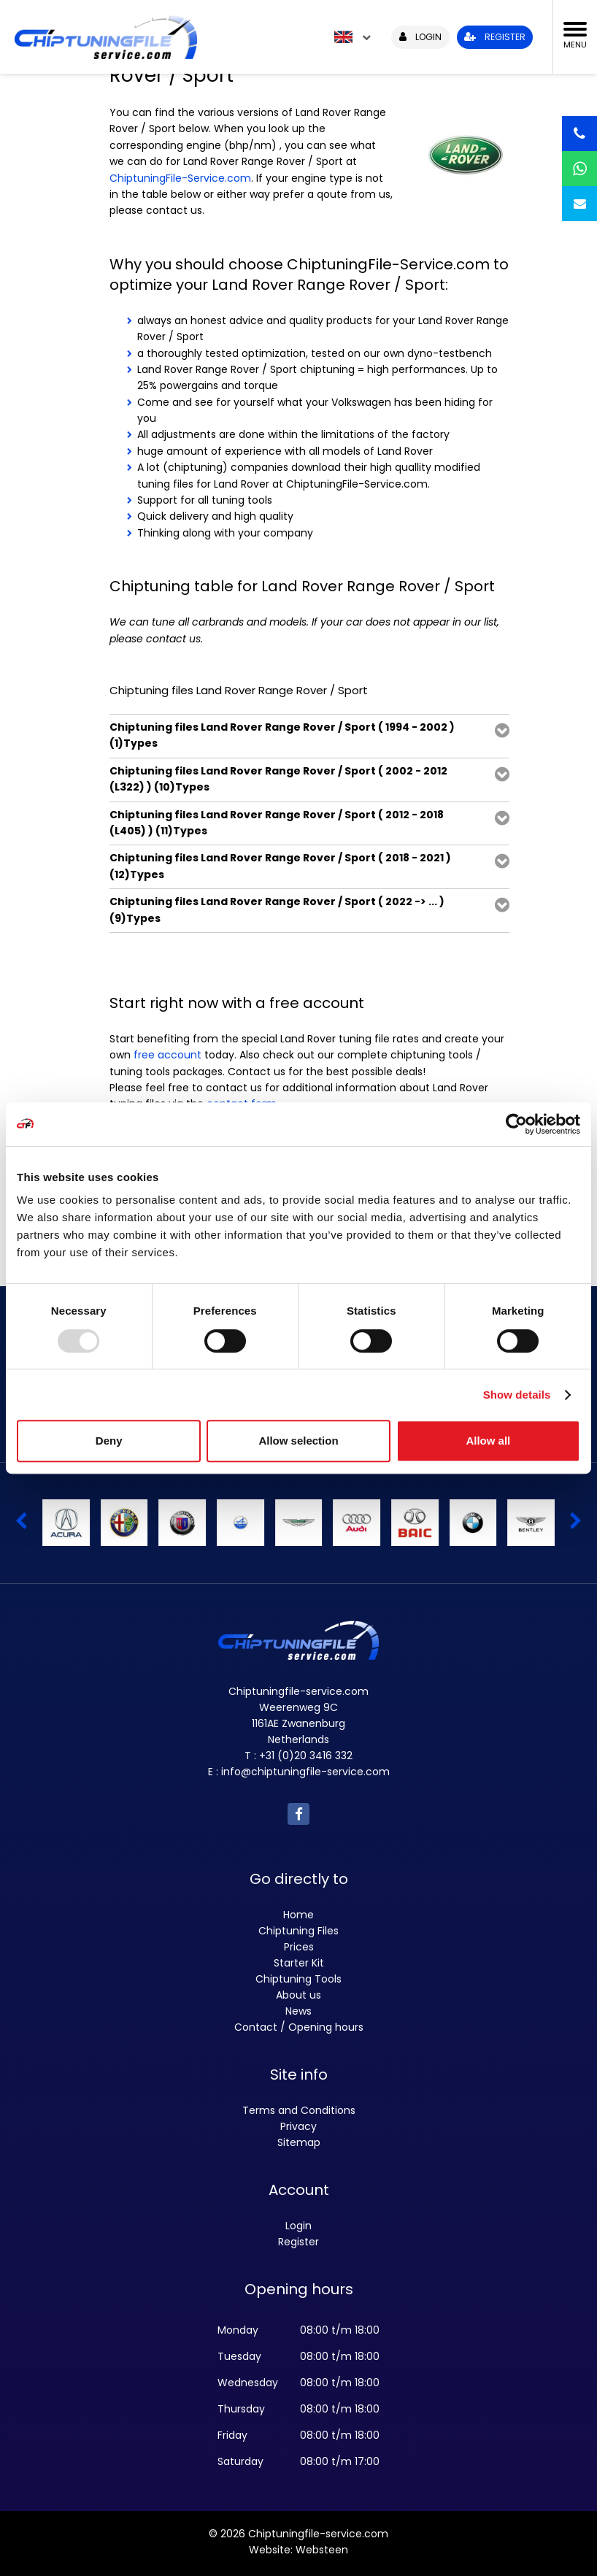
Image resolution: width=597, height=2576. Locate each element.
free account (167, 1054)
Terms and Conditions (298, 2110)
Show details (517, 1394)
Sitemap (298, 2142)
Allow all (488, 1440)
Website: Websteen (298, 2549)
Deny (109, 1440)
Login (298, 2225)
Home (298, 1914)
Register (298, 2241)
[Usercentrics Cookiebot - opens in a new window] (516, 1124)
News (298, 2011)
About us (298, 1995)
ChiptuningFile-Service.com (180, 178)
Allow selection (298, 1440)
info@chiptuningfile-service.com (305, 1771)
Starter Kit (299, 1963)
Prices (299, 1946)
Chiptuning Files (298, 1930)
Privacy (298, 2126)
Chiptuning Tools (298, 1979)
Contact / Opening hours (298, 2027)
